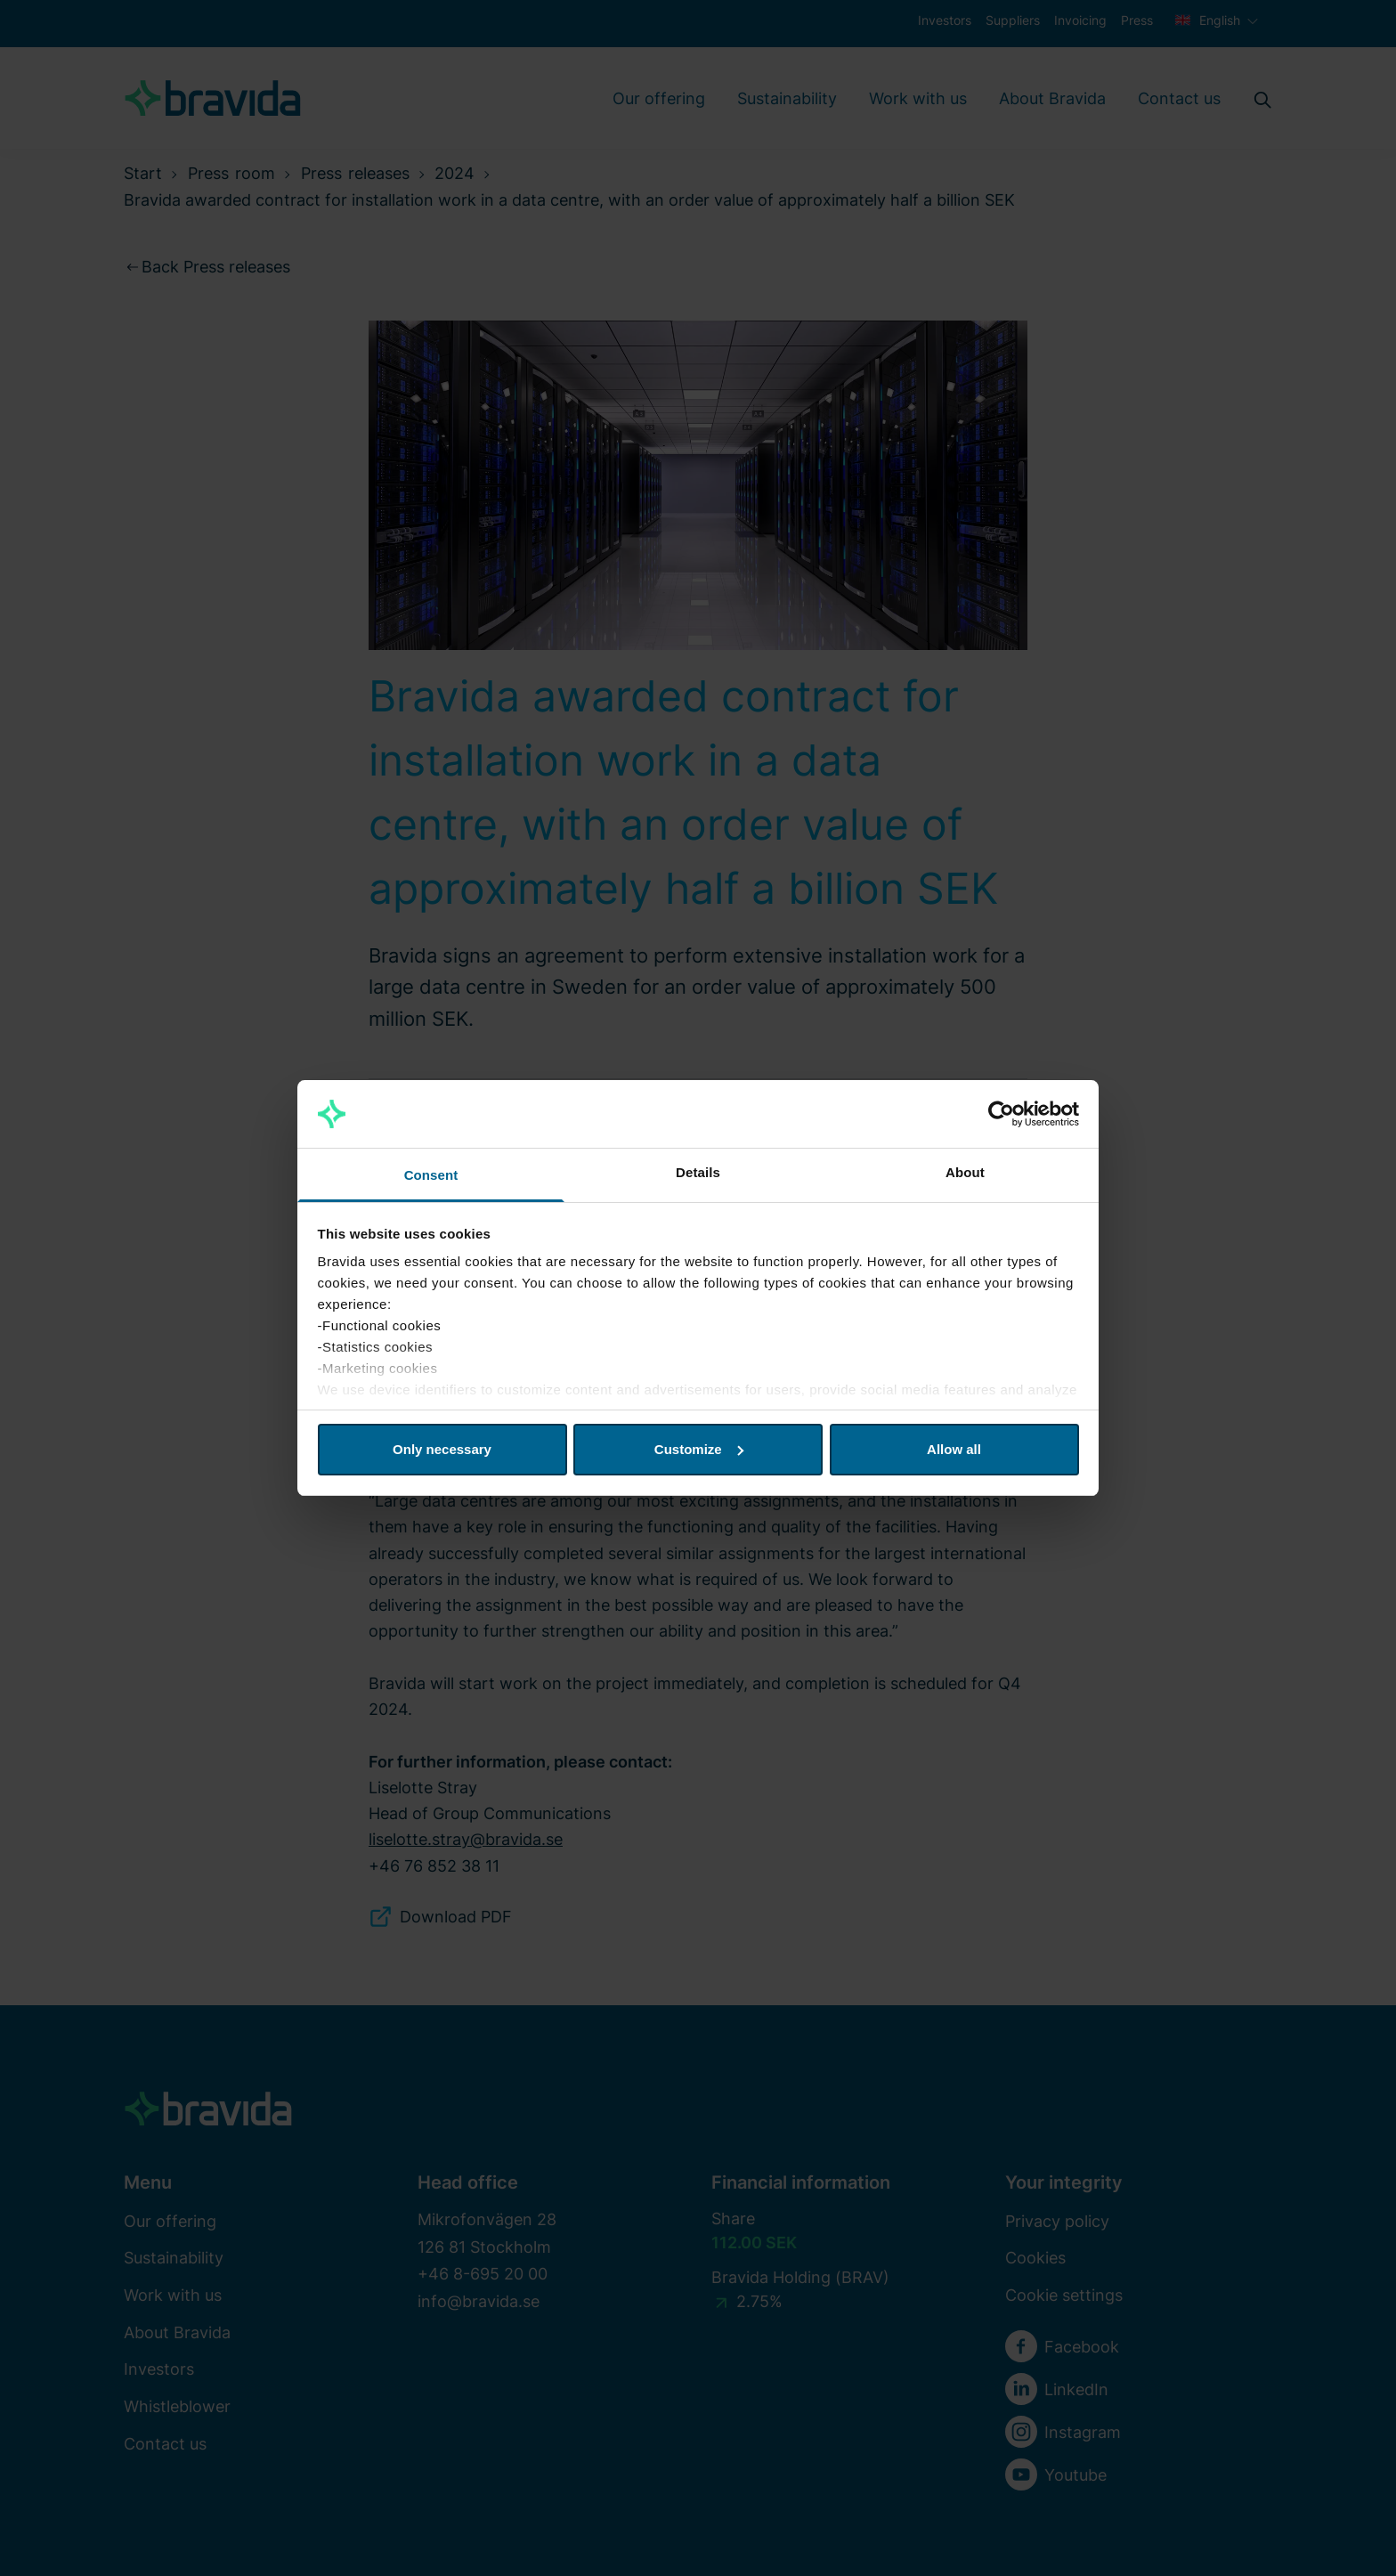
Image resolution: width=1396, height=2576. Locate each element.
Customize (698, 1449)
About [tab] (965, 1172)
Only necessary (442, 1449)
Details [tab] (698, 1172)
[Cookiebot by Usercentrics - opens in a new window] (1001, 1114)
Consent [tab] (431, 1174)
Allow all (954, 1449)
